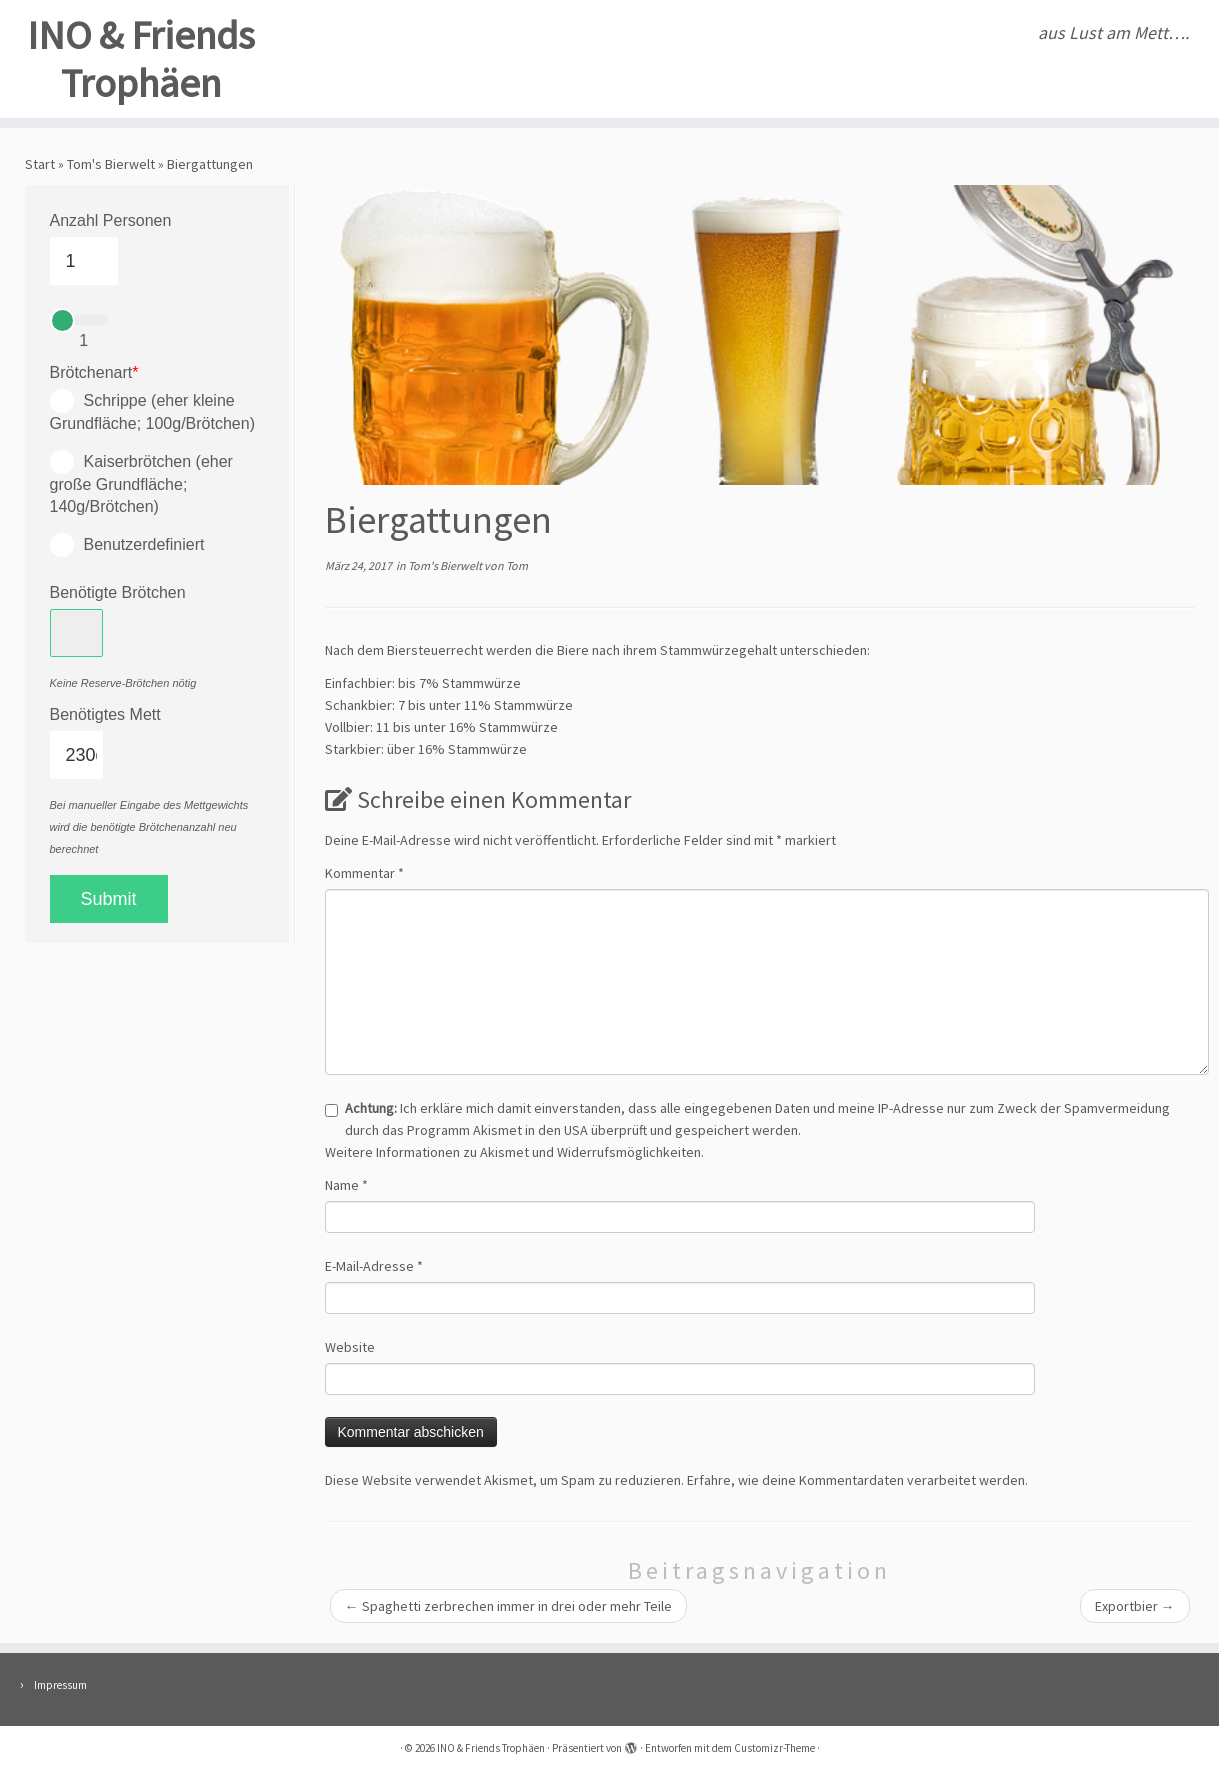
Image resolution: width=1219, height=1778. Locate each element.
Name (346, 1185)
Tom (517, 565)
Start (40, 164)
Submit (109, 899)
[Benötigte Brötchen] (77, 633)
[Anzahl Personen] (84, 261)
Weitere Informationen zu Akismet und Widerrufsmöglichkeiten (513, 1152)
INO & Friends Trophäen (141, 59)
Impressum (60, 1685)
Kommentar (364, 873)
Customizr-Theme (774, 1748)
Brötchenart (94, 372)
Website (350, 1347)
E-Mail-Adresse (374, 1266)
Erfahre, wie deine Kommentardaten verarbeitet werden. (857, 1480)
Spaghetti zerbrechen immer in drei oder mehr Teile (508, 1606)
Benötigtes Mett (105, 714)
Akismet (497, 1130)
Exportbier (1135, 1606)
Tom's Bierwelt (111, 164)
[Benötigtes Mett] (77, 755)
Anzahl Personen (111, 220)
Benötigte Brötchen (118, 592)
